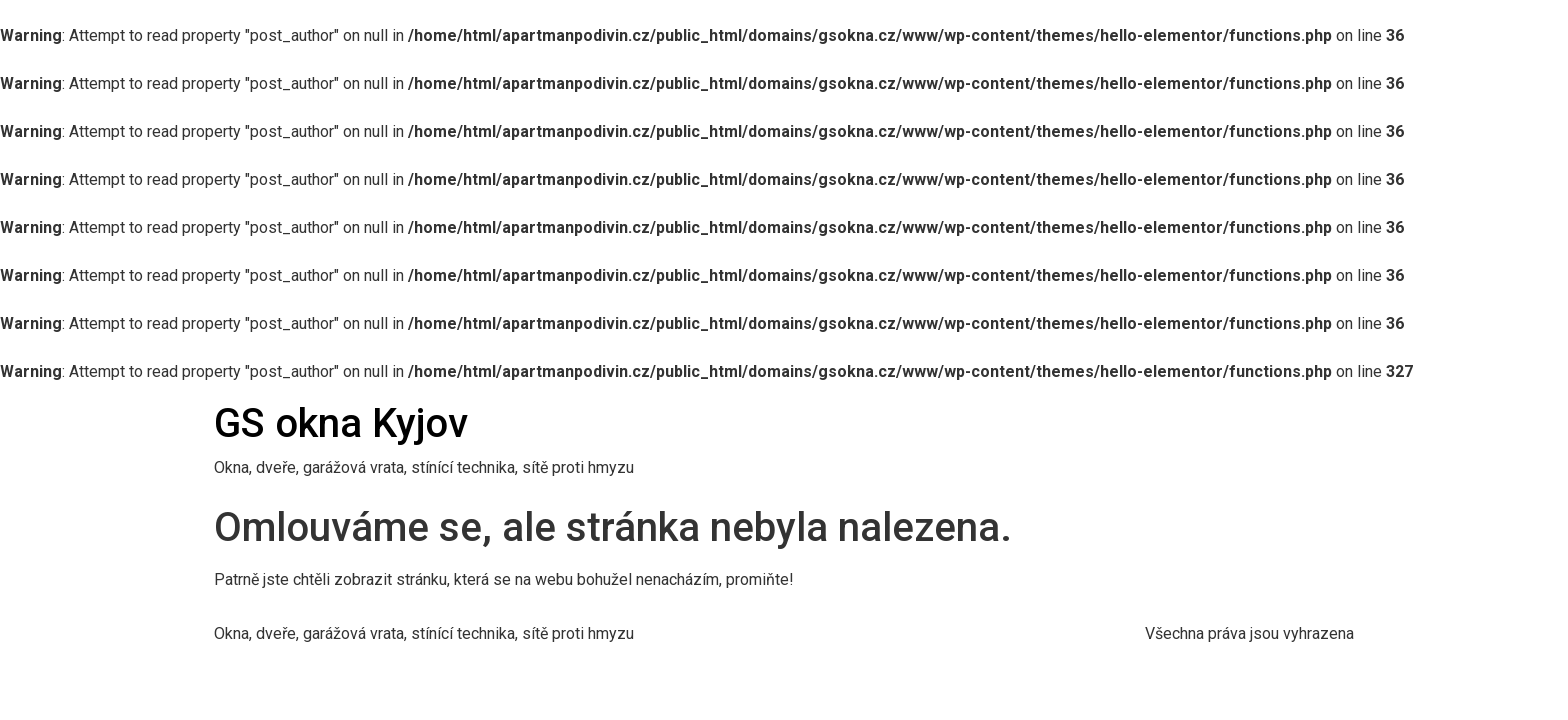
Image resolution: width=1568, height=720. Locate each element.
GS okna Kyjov (341, 423)
